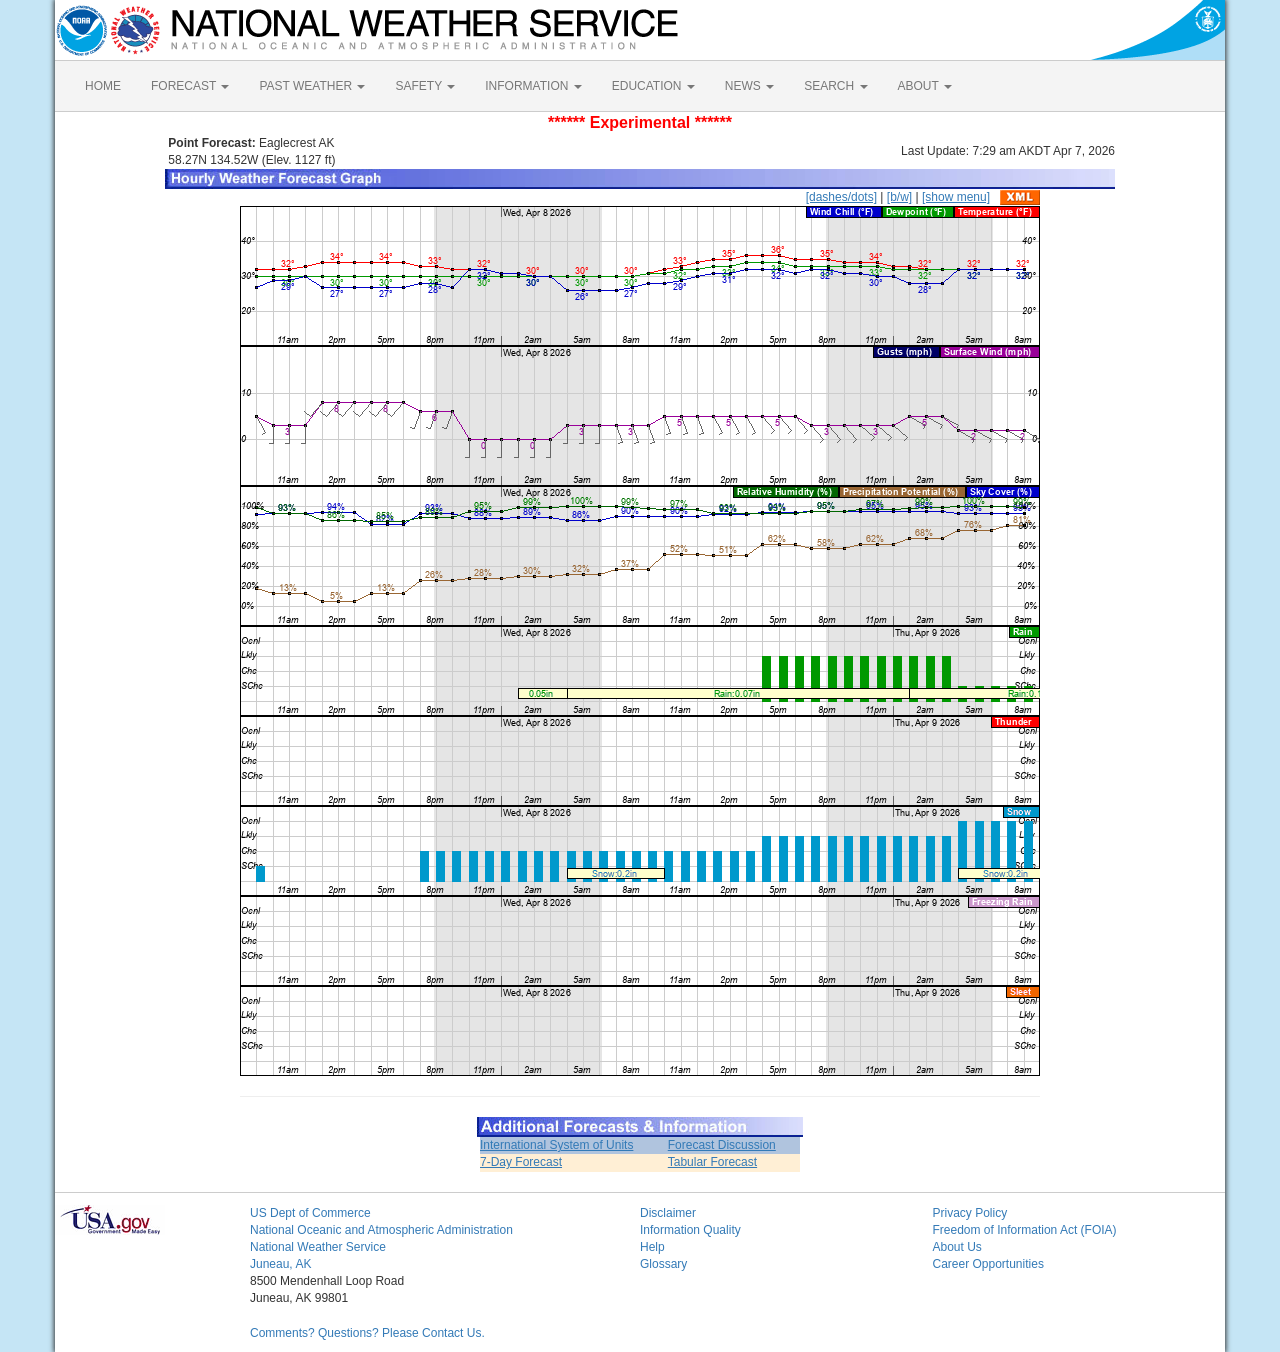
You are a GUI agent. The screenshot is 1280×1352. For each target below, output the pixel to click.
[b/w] (899, 197)
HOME (103, 86)
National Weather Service (318, 1247)
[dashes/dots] (841, 197)
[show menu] (956, 197)
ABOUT (925, 86)
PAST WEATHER (312, 86)
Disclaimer (668, 1213)
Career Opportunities (988, 1264)
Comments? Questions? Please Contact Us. (367, 1333)
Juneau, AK (280, 1264)
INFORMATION (533, 86)
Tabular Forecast (712, 1162)
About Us (957, 1247)
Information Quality (690, 1230)
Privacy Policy (970, 1213)
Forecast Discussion (722, 1145)
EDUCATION (653, 86)
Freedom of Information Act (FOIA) (1025, 1230)
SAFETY (425, 86)
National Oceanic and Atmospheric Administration (381, 1230)
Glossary (663, 1264)
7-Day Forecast (521, 1162)
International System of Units (556, 1145)
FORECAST (190, 86)
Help (652, 1247)
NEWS (749, 86)
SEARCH (835, 86)
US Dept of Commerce (310, 1213)
